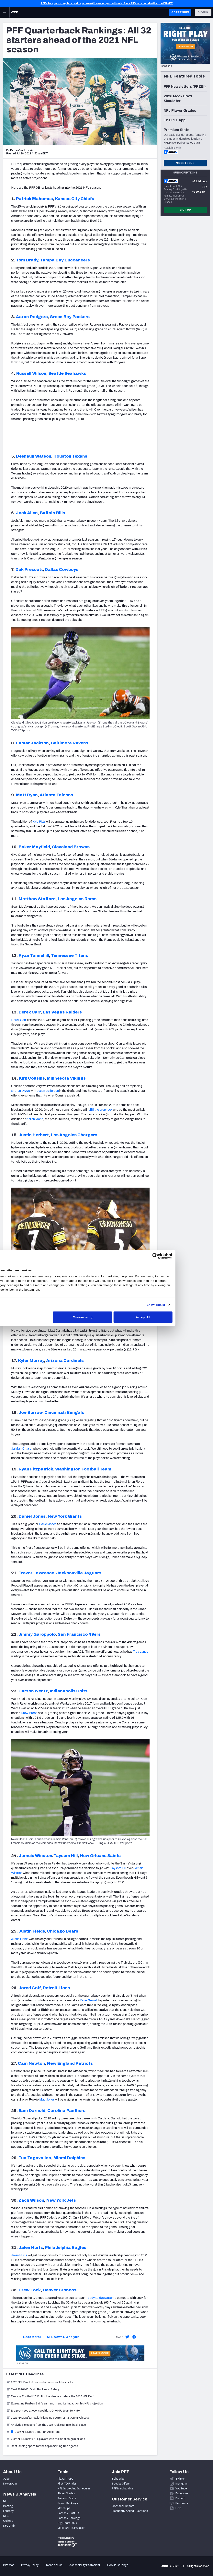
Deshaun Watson (33, 456)
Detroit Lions (56, 1988)
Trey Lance (140, 1651)
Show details (175, 1304)
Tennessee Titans (69, 955)
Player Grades (66, 2493)
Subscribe (118, 2478)
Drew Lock (29, 2290)
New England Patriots (70, 2063)
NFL (5, 2501)
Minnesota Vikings (66, 1078)
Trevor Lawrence (36, 1573)
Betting (8, 2506)
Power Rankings (68, 2503)
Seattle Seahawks (67, 373)
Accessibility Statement (84, 2565)
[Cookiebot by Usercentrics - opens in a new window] (175, 1256)
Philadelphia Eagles (65, 2247)
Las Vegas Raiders (62, 1012)
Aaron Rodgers (32, 317)
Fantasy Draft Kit (68, 2513)
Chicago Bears (62, 1931)
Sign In (203, 12)
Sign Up (185, 210)
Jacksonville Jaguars (78, 1573)
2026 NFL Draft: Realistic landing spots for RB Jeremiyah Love (48, 2417)
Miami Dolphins (69, 2158)
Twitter (180, 2478)
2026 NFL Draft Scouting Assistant (33, 2431)
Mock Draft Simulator (71, 2527)
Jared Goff (29, 1988)
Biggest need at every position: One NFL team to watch (43, 2410)
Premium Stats (67, 2498)
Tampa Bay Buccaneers (65, 260)
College (8, 2520)
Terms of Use (53, 2565)
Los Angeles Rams (77, 899)
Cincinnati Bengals (64, 1412)
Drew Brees (29, 1713)
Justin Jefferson (48, 1090)
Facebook (181, 2493)
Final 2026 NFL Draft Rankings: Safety (32, 2389)
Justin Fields (31, 1931)
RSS (178, 2508)
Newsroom (10, 2483)
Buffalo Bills (52, 513)
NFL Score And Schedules (74, 2488)
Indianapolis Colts (68, 1691)
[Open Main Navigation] (5, 12)
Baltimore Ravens (69, 743)
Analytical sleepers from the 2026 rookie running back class (46, 2424)
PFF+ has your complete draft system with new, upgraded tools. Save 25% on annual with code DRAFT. (107, 3)
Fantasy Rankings (69, 2518)
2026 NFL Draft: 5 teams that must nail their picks (39, 2382)
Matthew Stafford (37, 899)
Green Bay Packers (70, 317)
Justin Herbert (33, 1135)
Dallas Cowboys (61, 569)
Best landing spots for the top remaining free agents (42, 2446)
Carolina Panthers (66, 2110)
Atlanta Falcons (56, 795)
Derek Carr (29, 1012)
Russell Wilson (31, 373)
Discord (180, 2498)
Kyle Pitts (39, 821)
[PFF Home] (14, 12)
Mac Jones (47, 2099)
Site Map (8, 2565)
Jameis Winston (35, 1855)
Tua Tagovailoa (34, 2158)
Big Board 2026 (67, 2523)
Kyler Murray (31, 1360)
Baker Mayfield (34, 847)
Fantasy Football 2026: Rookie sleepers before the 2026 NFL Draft (50, 2396)
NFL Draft (9, 2525)
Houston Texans (70, 456)
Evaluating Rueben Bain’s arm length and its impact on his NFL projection (54, 2403)
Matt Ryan (27, 795)
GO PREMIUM (180, 12)
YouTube (181, 2488)
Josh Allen (27, 513)
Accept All (164, 1317)
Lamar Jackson (32, 743)
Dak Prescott (29, 569)
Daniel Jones (32, 1516)
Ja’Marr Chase (21, 1448)
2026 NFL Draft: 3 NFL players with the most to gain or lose (45, 2439)
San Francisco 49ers (79, 1634)
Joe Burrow (30, 1412)
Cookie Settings (117, 2565)
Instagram (181, 2483)
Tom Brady (27, 260)
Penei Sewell (88, 2000)
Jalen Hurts (30, 2247)
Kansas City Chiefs (74, 199)
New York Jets (61, 2200)
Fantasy (8, 2511)
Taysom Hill (65, 1855)
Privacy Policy (30, 2565)
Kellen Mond (34, 1119)
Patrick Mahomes (34, 199)
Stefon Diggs (20, 1090)
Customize (106, 1317)
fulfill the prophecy (100, 1109)
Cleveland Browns (71, 847)
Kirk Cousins (32, 1078)
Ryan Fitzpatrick (35, 1469)
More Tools (185, 163)
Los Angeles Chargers (74, 1135)
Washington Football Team (83, 1469)
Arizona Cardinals (65, 1360)
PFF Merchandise (122, 2488)
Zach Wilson (31, 2200)
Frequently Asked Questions (130, 2511)
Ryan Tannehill (33, 955)
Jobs (6, 2478)
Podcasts (181, 2503)
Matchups (64, 2508)
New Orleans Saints (100, 1855)
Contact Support (123, 2506)
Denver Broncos (59, 2290)
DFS (6, 2515)
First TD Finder (67, 2483)
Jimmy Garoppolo (37, 1634)
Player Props (65, 2478)
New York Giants (65, 1516)
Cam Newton (31, 2063)
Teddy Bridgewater (99, 2297)
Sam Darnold (31, 2110)
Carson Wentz (33, 1691)
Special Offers (121, 2483)
